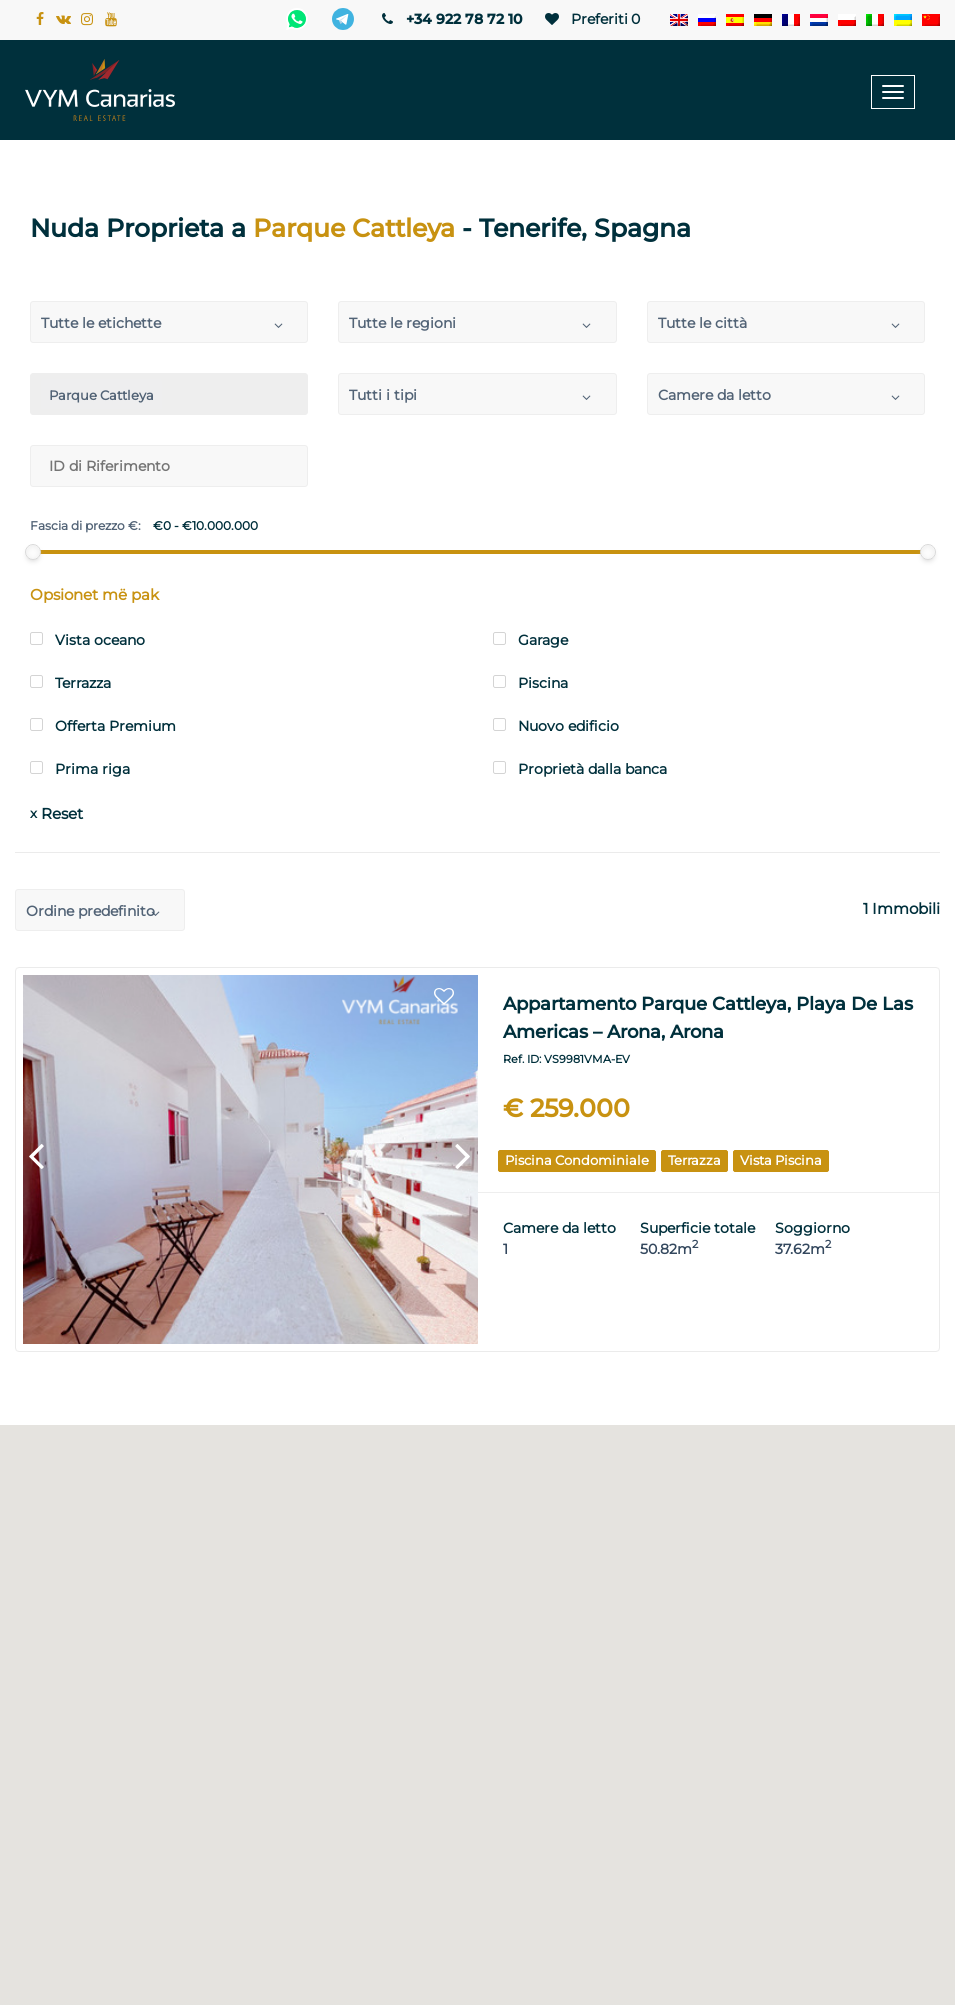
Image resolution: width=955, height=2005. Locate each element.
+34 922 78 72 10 (450, 19)
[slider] (32, 552)
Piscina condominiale (577, 1160)
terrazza (694, 1160)
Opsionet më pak (94, 594)
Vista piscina (781, 1160)
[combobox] (169, 322)
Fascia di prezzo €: (85, 526)
